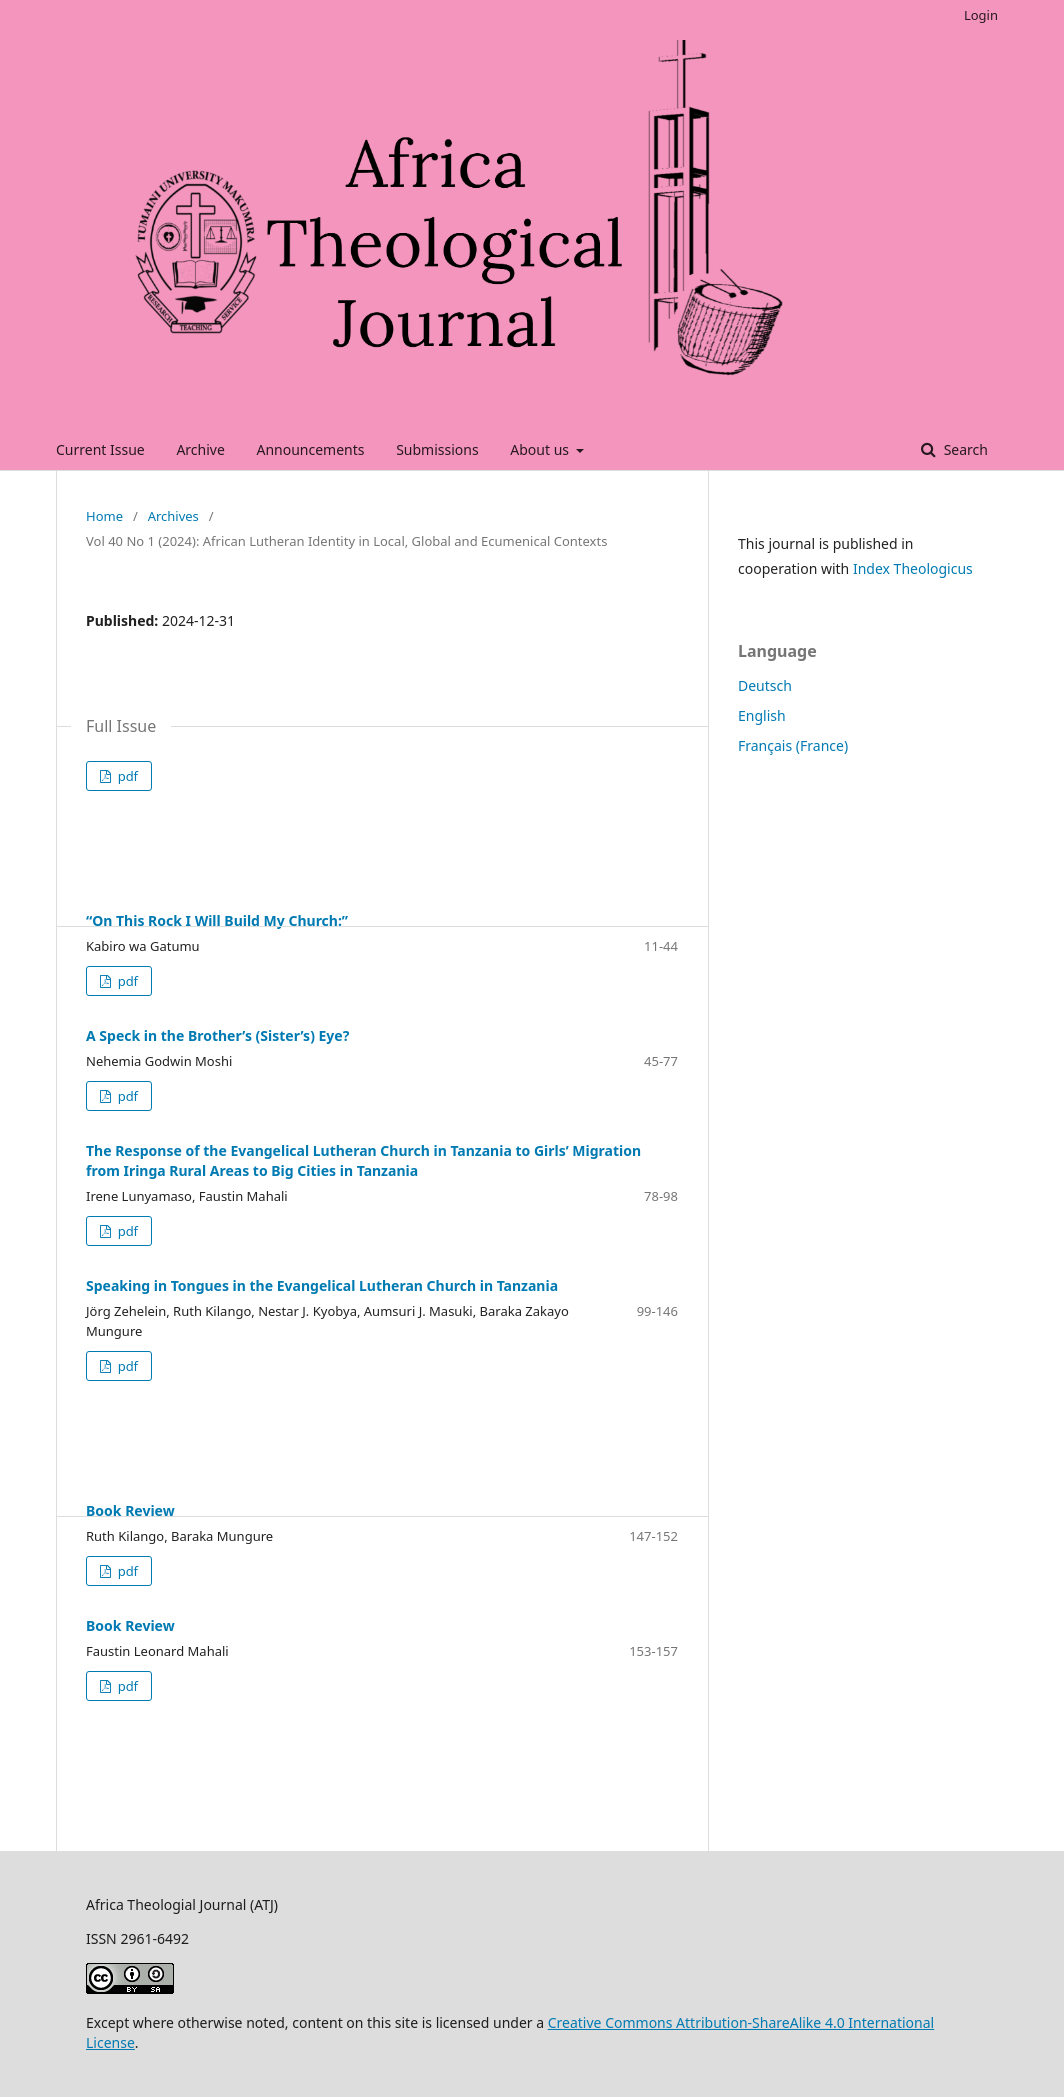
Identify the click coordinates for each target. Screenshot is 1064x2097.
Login (981, 15)
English (762, 715)
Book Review (130, 1510)
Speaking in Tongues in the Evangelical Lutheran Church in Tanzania (322, 1285)
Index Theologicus (913, 568)
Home (104, 516)
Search (964, 449)
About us (541, 449)
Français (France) (793, 745)
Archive (200, 449)
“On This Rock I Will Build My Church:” (217, 920)
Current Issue (100, 449)
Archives (173, 516)
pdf (126, 776)
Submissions (437, 449)
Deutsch (765, 685)
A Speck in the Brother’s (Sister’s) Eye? (217, 1035)
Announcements (310, 449)
